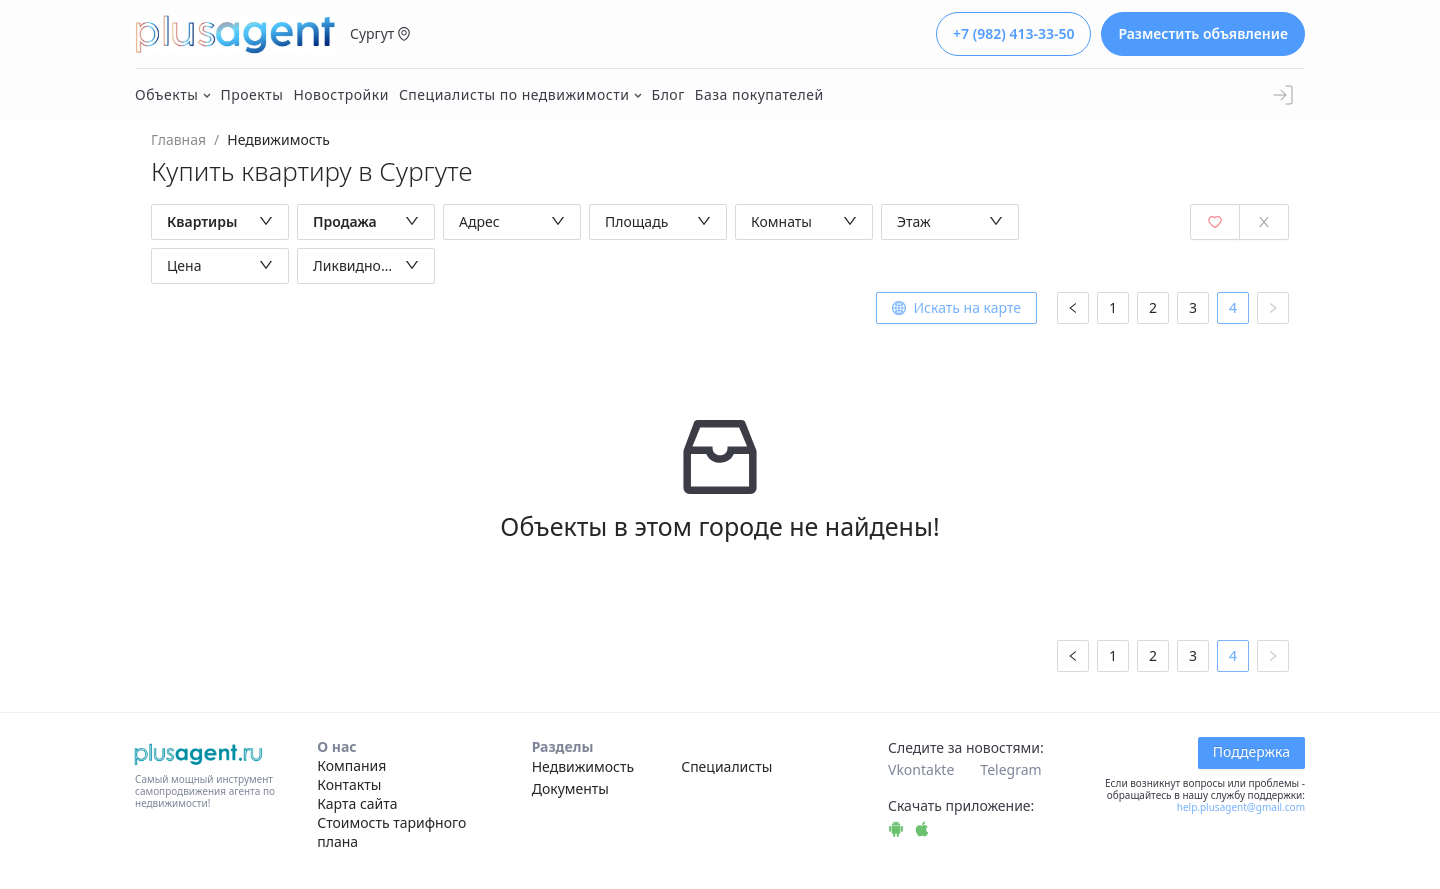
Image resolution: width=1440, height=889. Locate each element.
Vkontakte (921, 769)
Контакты (349, 784)
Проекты (252, 94)
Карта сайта (357, 803)
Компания (351, 765)
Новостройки (341, 94)
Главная (178, 139)
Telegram (1010, 769)
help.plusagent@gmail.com (1241, 807)
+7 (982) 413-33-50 (1013, 33)
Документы (570, 788)
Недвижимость (583, 766)
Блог (668, 94)
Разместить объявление (1203, 33)
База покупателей (759, 94)
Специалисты (726, 766)
